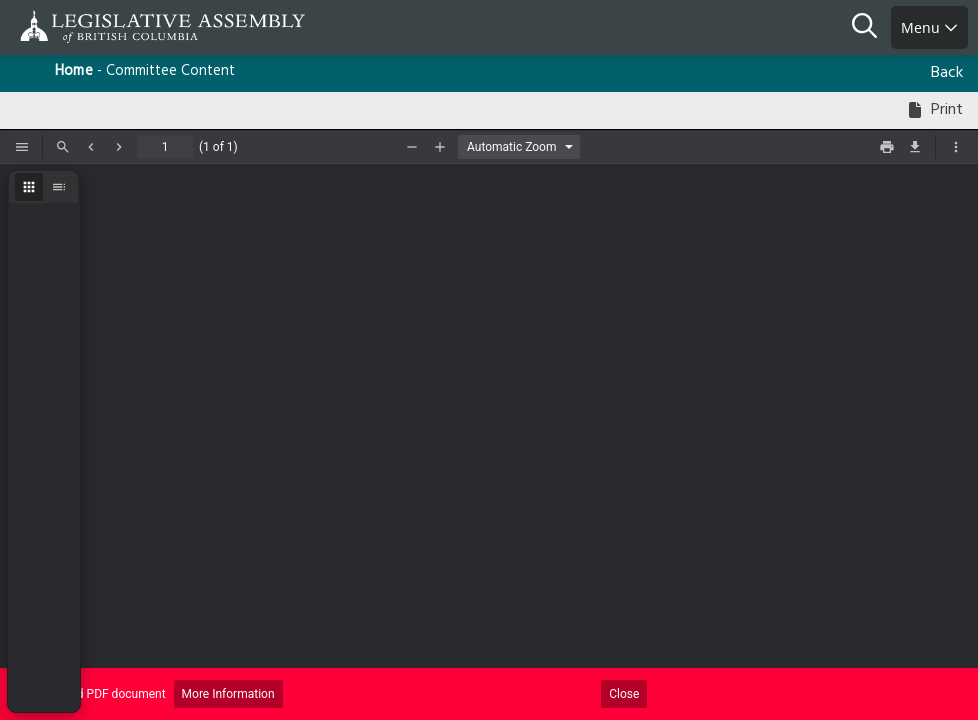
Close (624, 694)
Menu (929, 27)
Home (74, 71)
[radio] (29, 187)
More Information (228, 694)
